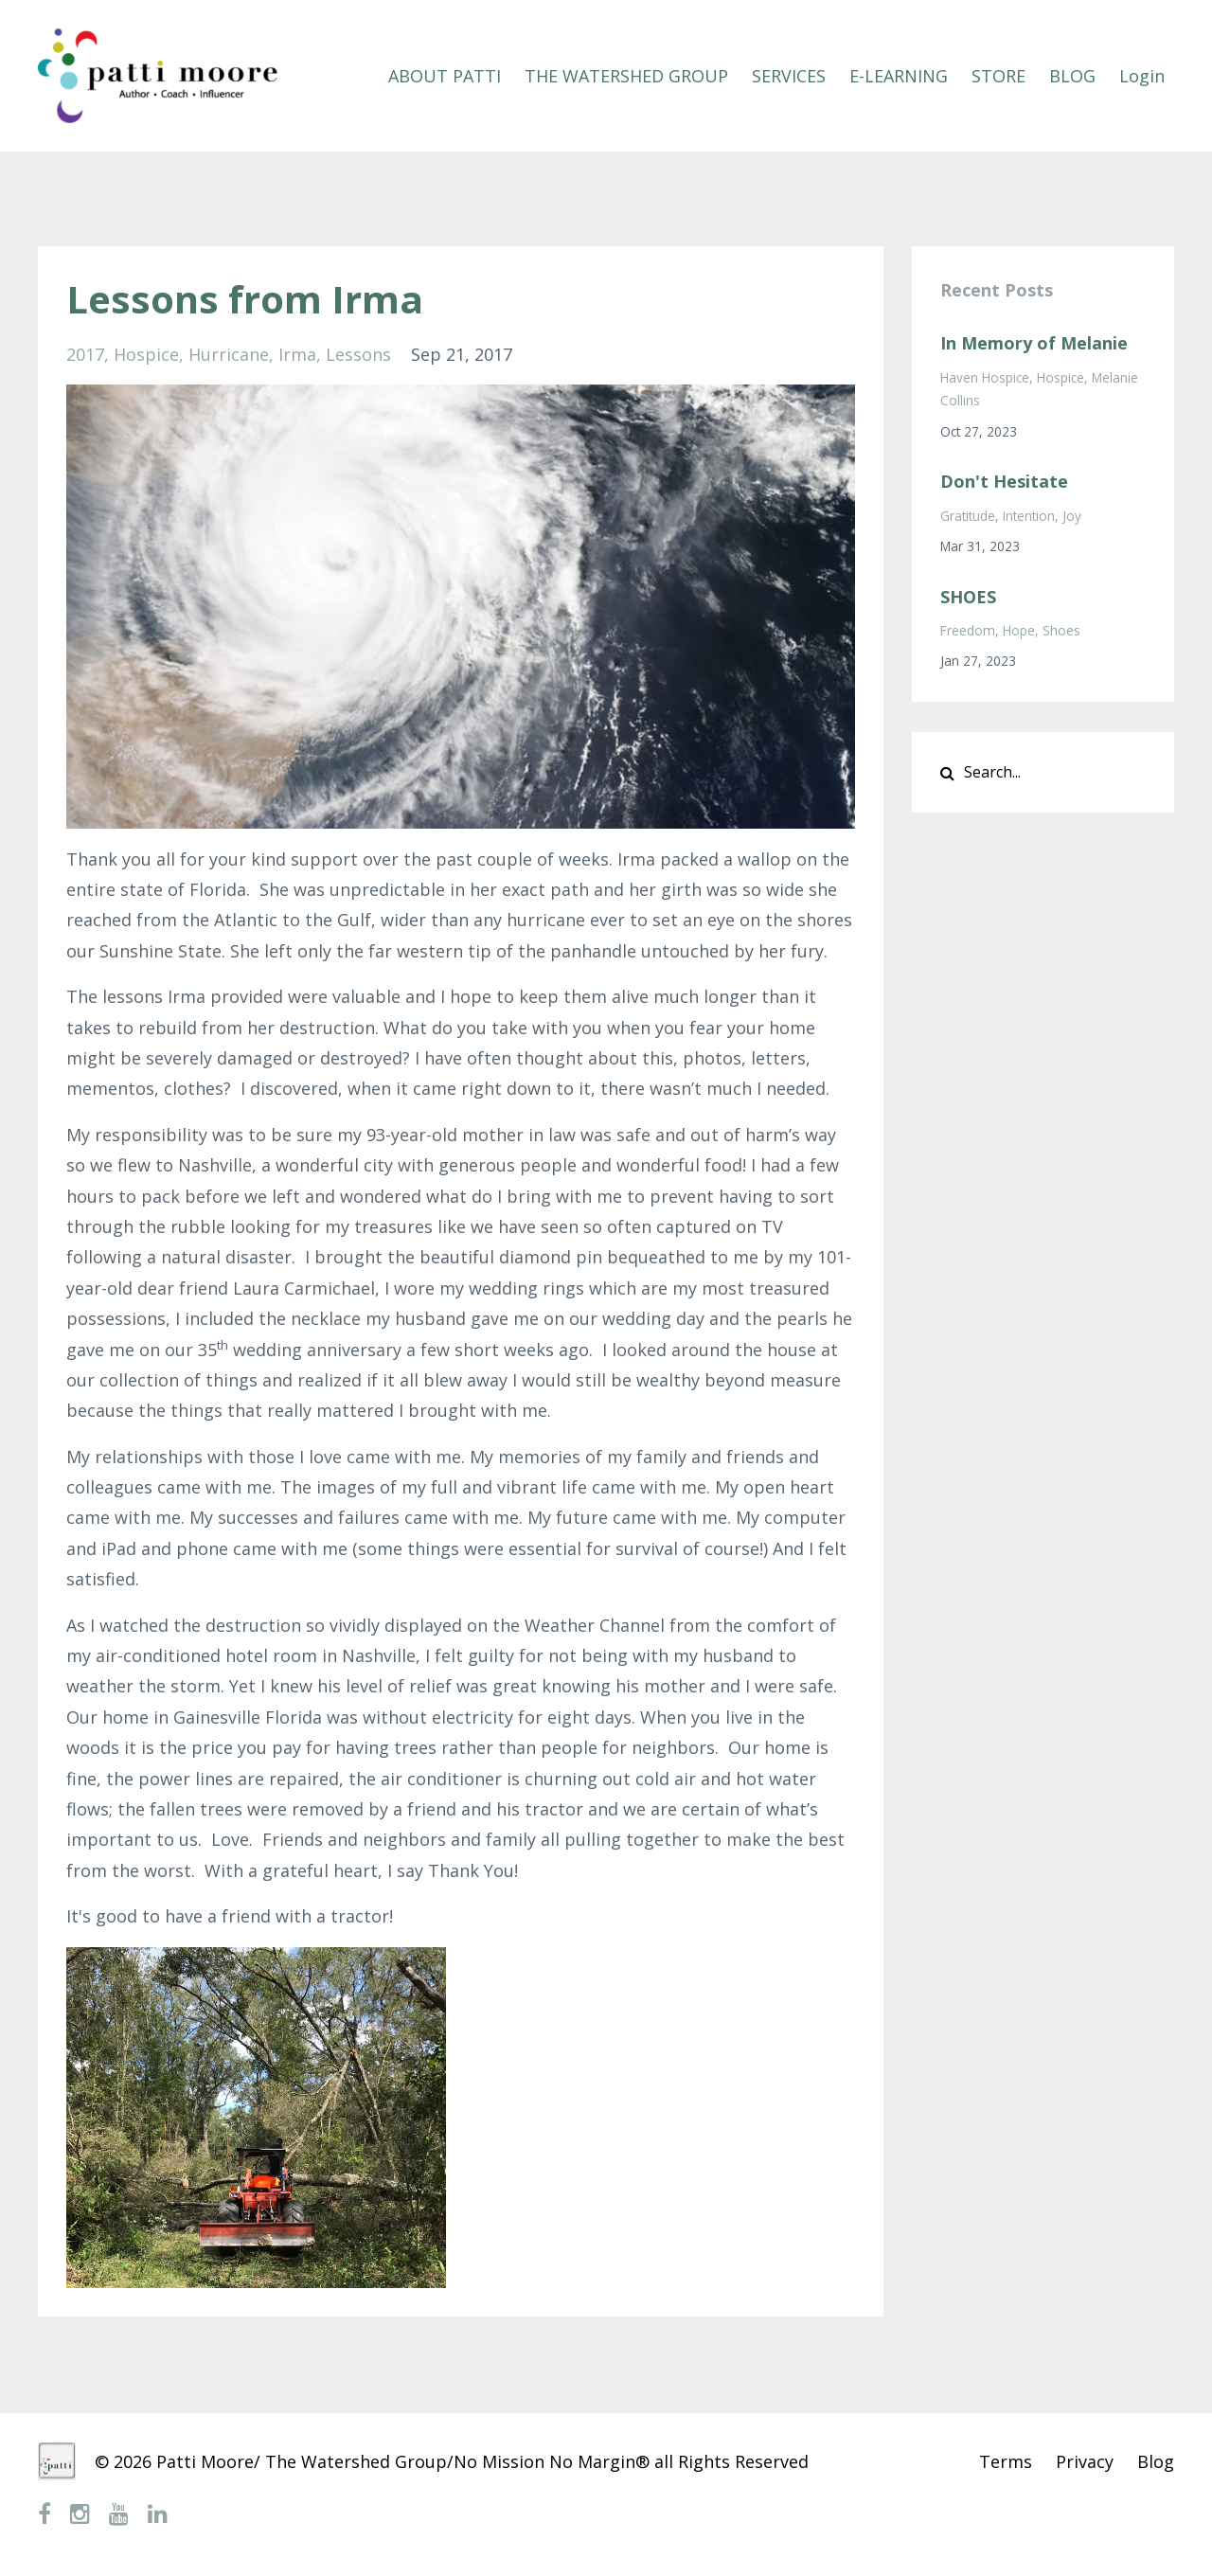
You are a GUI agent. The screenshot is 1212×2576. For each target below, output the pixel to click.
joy (1071, 516)
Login (1142, 75)
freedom (967, 630)
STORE (998, 75)
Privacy (1085, 2461)
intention (1029, 516)
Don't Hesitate (1004, 481)
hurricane (228, 354)
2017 (85, 354)
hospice (146, 354)
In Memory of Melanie (1034, 342)
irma (297, 354)
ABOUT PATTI (444, 75)
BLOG (1072, 75)
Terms (1005, 2461)
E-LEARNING (898, 75)
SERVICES (789, 75)
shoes (1061, 630)
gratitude (967, 516)
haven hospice (984, 377)
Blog (1155, 2461)
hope (1019, 630)
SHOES (968, 596)
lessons (358, 354)
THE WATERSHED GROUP (626, 75)
